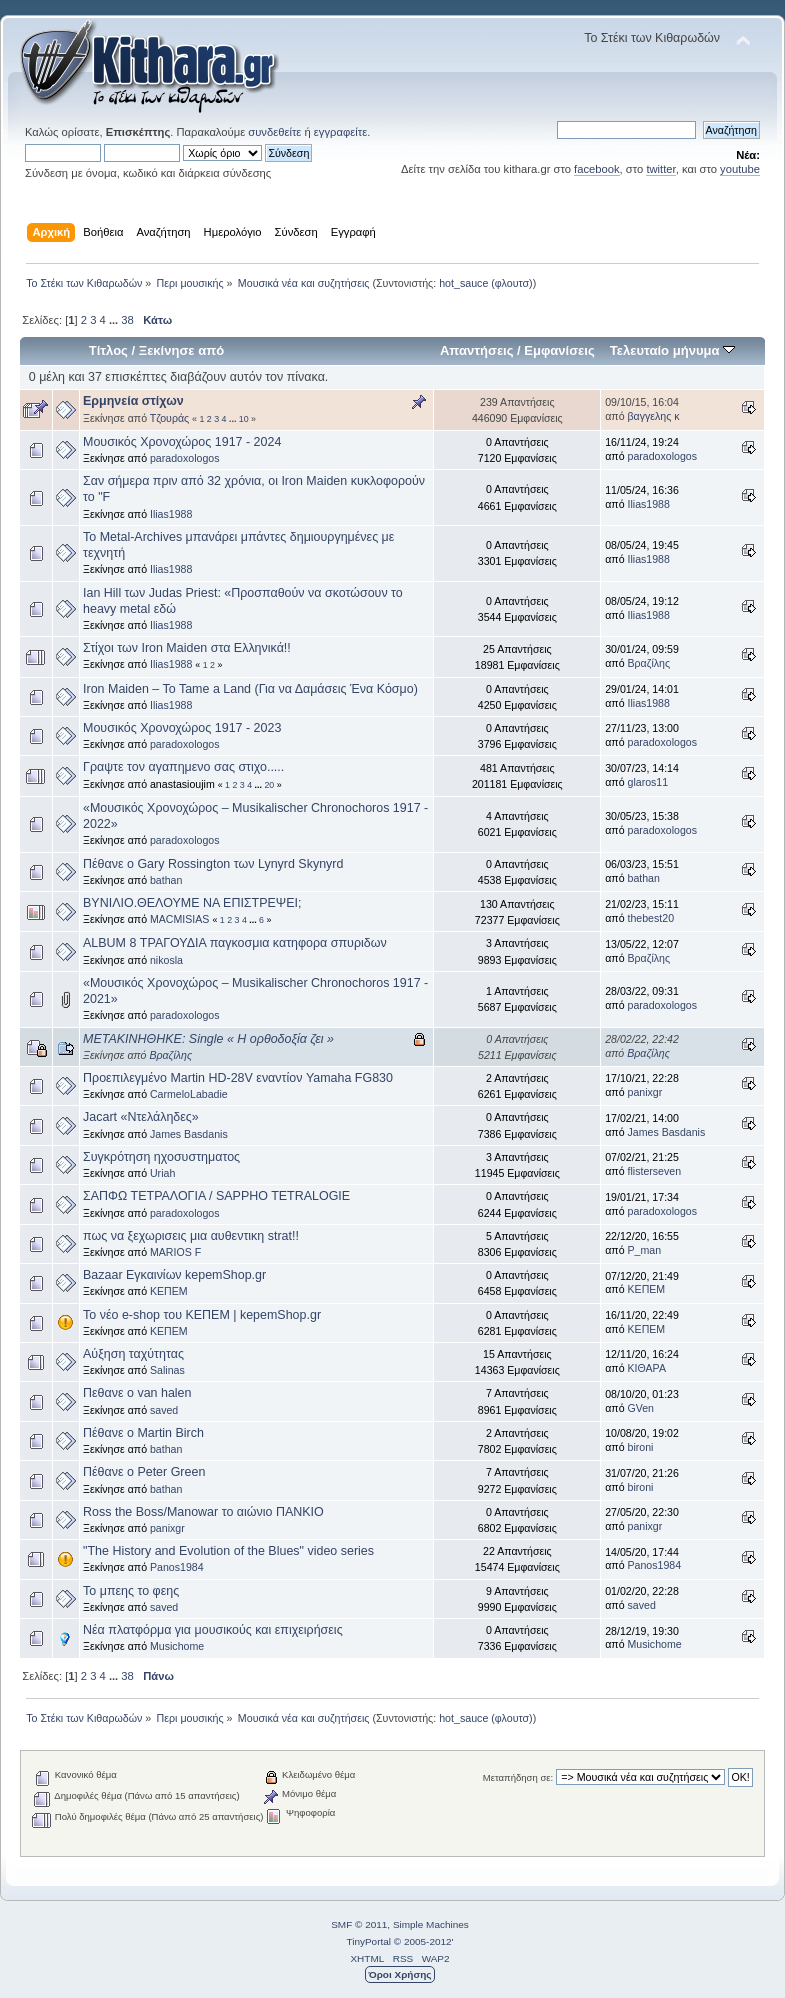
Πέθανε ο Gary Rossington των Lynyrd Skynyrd (213, 864)
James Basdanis (189, 1134)
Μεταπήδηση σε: (518, 1777)
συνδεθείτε (274, 132)
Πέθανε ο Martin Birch (143, 1433)
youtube (740, 169)
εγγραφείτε (340, 132)
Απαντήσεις (477, 350)
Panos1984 (177, 1567)
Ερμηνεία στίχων (133, 401)
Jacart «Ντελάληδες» (141, 1117)
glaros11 (648, 782)
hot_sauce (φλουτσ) (486, 283)
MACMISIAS (179, 919)
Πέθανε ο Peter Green (144, 1472)
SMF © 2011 (359, 1924)
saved (164, 1410)
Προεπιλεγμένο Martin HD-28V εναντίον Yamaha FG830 (238, 1078)
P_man (645, 1250)
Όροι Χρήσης (399, 1974)
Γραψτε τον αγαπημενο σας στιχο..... (183, 767)
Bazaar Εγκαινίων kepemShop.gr (174, 1275)
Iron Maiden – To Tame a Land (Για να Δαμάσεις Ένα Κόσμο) (250, 689)
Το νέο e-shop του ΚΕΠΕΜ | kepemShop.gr (202, 1315)
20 (269, 785)
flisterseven (655, 1171)
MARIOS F (175, 1252)
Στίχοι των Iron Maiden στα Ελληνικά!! (187, 648)
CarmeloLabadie (189, 1094)
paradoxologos (185, 458)
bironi (641, 1447)
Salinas (167, 1370)
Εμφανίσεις (559, 350)
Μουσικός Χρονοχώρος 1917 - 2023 (182, 728)
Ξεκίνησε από (181, 350)
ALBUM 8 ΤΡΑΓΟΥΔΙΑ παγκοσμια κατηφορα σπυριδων (235, 943)
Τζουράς (169, 418)
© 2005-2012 (423, 1941)
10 (244, 419)
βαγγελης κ (654, 416)
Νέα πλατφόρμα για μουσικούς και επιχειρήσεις (213, 1630)
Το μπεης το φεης (131, 1591)
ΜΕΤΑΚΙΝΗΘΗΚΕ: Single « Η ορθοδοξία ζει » (208, 1039)
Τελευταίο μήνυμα (672, 350)
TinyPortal (369, 1941)
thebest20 (651, 918)
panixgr (645, 1092)
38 (127, 320)
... (115, 320)
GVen (641, 1408)
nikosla (166, 960)
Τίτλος (108, 350)
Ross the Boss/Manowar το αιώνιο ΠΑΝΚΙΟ (203, 1512)
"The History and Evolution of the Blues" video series (228, 1551)
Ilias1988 (171, 514)
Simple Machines (431, 1924)
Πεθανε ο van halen (137, 1393)
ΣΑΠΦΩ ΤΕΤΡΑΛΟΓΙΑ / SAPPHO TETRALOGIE (216, 1196)
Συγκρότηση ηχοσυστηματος (161, 1157)
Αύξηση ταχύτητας (133, 1354)
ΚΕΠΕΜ (169, 1291)
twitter (660, 169)
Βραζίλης (649, 663)
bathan (166, 880)
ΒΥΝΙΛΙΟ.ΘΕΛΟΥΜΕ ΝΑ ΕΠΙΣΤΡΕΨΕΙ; (192, 903)
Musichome (177, 1646)
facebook (597, 169)
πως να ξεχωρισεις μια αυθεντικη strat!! (191, 1236)
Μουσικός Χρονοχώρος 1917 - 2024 (182, 442)
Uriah (162, 1173)
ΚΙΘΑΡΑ (647, 1368)
